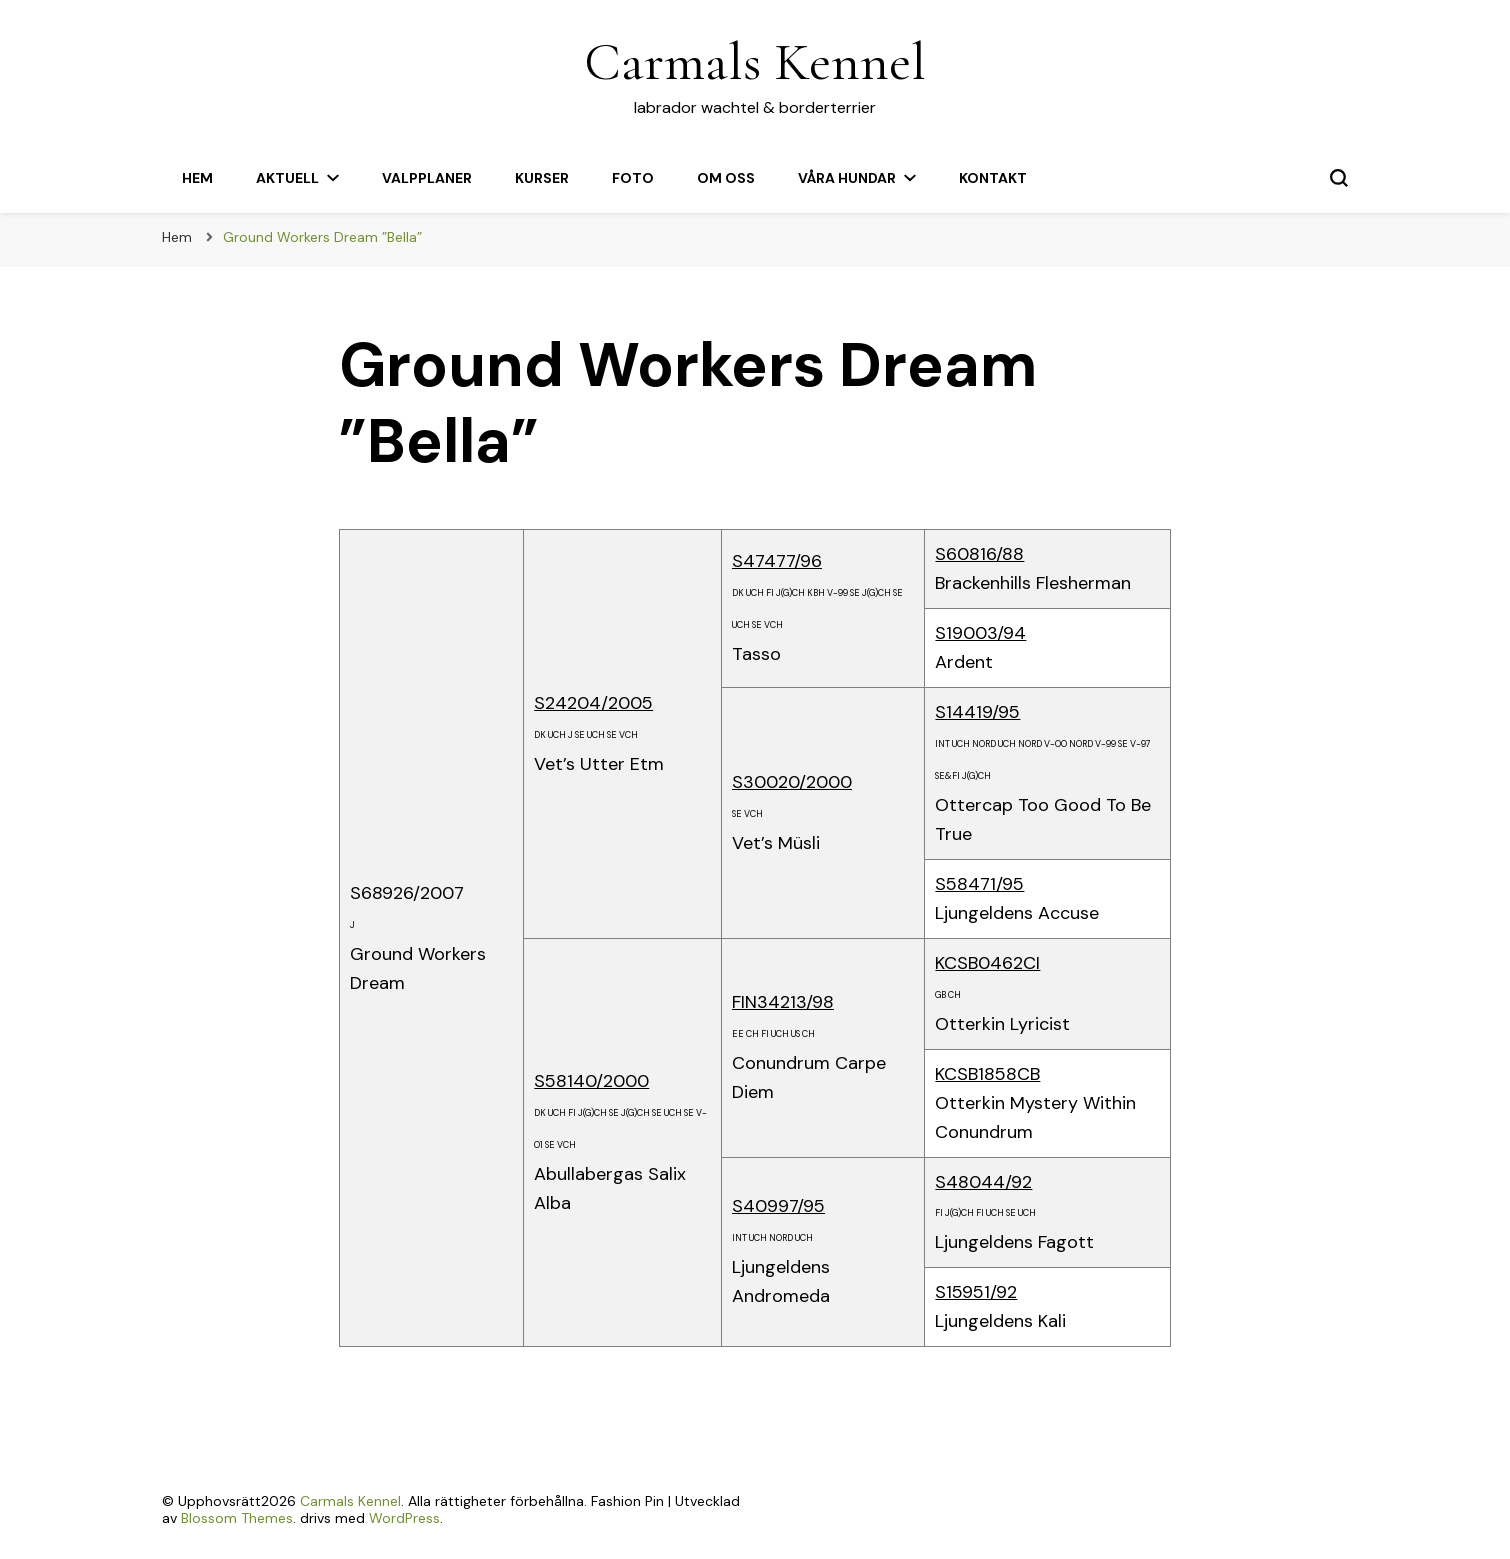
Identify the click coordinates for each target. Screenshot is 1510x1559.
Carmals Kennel (755, 61)
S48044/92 (983, 1182)
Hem (197, 178)
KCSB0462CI (987, 963)
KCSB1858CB (987, 1074)
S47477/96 (777, 561)
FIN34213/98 (783, 1002)
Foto (633, 178)
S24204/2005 (593, 703)
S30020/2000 (792, 782)
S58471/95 (979, 884)
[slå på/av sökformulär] (1339, 178)
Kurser (542, 178)
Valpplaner (427, 178)
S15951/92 (976, 1292)
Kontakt (993, 178)
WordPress (404, 1518)
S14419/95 (977, 712)
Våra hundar (847, 178)
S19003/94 (980, 633)
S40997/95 (778, 1206)
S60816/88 (979, 554)
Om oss (726, 178)
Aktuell (287, 178)
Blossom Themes (237, 1518)
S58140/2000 (591, 1081)
